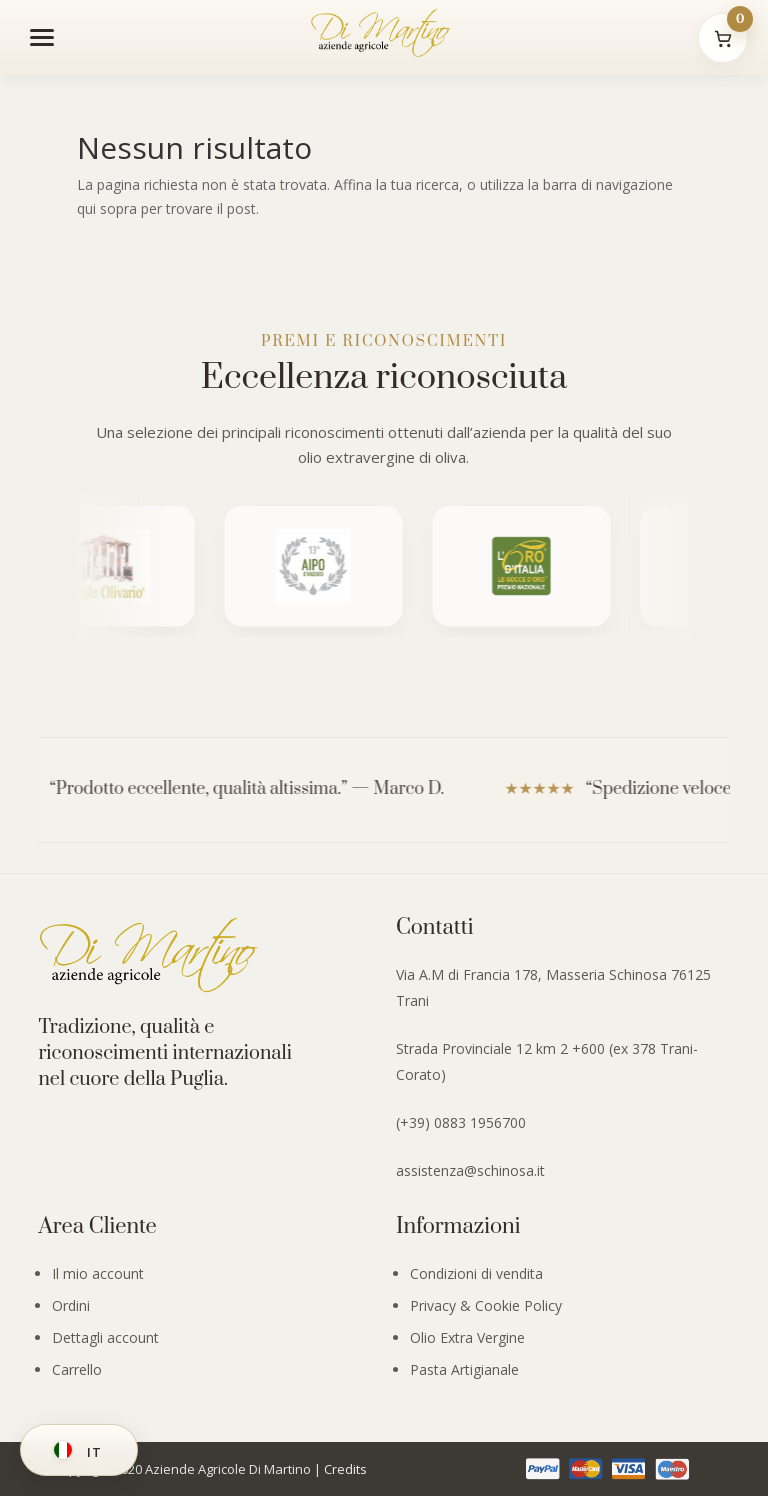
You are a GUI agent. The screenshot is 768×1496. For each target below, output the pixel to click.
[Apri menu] (42, 37)
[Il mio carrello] (723, 38)
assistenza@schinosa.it (470, 1170)
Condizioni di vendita (476, 1273)
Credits (345, 1469)
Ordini (71, 1305)
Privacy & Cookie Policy (486, 1305)
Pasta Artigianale (464, 1369)
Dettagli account (105, 1337)
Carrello (77, 1369)
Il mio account (98, 1273)
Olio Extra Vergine (467, 1337)
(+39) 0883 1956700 (461, 1122)
